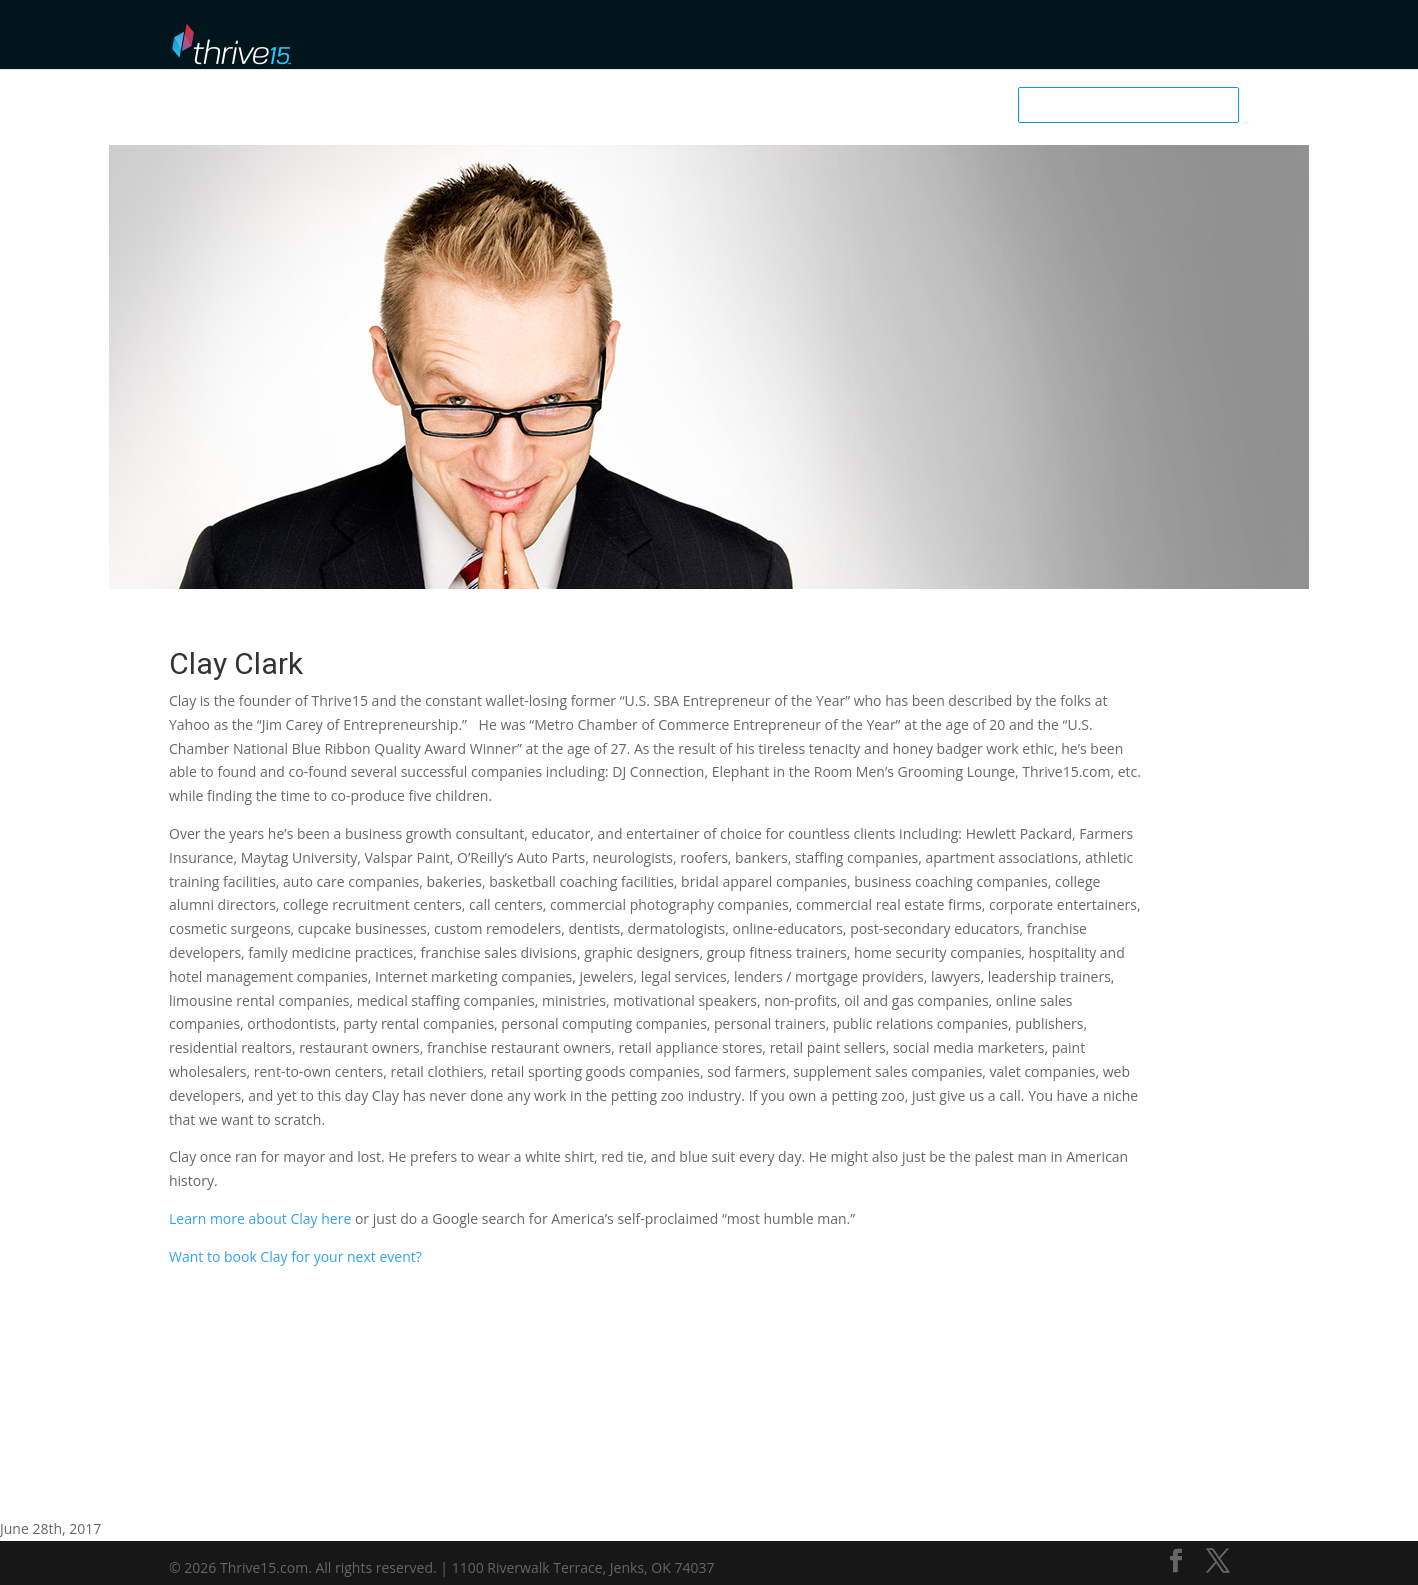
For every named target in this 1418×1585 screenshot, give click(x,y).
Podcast (917, 40)
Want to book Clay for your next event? (295, 1256)
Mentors (842, 40)
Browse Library (744, 40)
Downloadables (1014, 40)
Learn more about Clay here (260, 1218)
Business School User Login (1162, 38)
